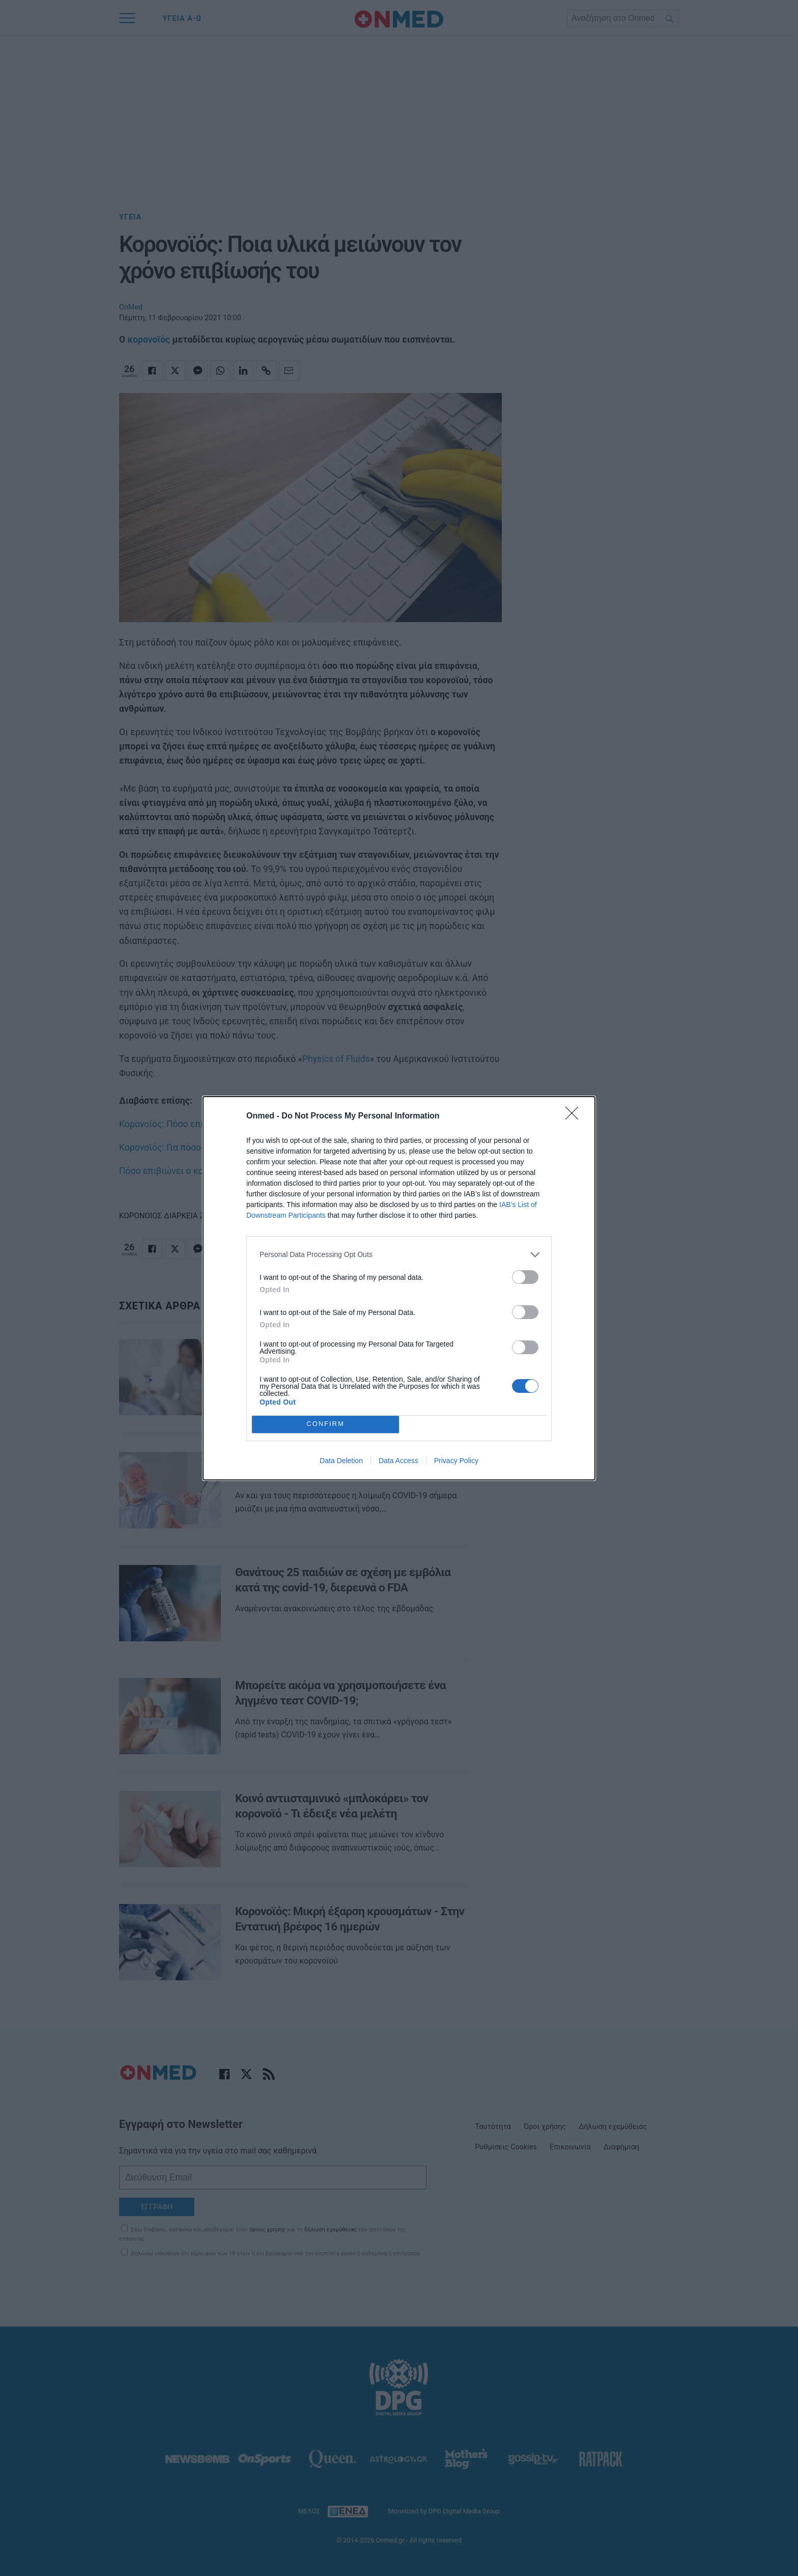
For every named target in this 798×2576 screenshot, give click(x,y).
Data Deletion (341, 1461)
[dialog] (399, 1288)
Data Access (398, 1461)
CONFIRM (325, 1424)
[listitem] (399, 1254)
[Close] (575, 1116)
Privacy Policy (456, 1461)
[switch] (525, 1277)
